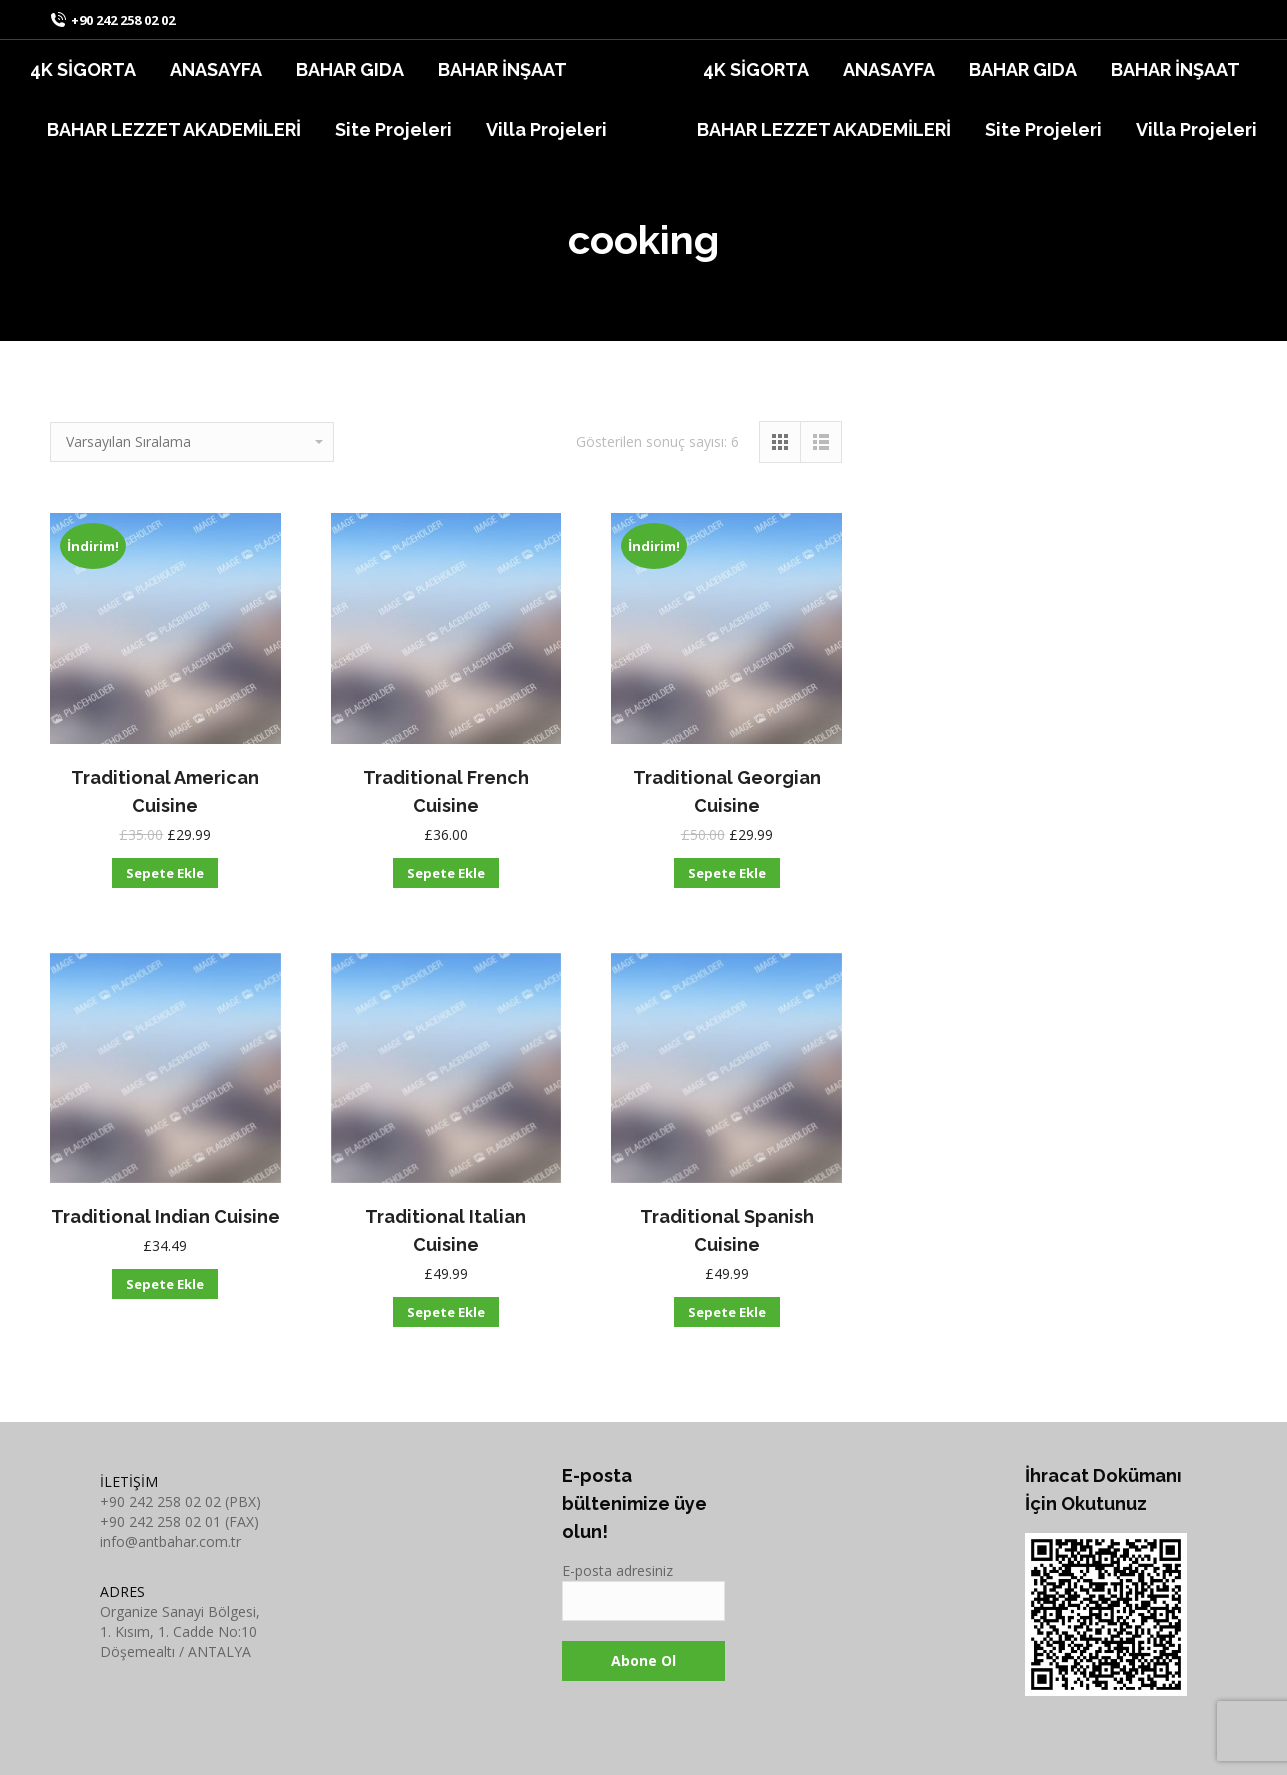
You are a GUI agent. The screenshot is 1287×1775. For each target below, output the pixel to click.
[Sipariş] (192, 442)
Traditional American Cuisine (165, 791)
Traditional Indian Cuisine (165, 1216)
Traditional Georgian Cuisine (727, 791)
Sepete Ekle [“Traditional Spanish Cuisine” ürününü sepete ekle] (727, 1312)
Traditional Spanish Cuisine (727, 1230)
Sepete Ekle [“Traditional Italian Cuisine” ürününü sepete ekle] (446, 1312)
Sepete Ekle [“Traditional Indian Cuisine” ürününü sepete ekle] (165, 1284)
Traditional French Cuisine (446, 791)
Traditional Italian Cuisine (445, 1230)
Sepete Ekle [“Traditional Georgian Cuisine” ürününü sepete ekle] (727, 873)
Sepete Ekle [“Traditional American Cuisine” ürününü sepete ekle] (165, 873)
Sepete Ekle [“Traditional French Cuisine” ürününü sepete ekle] (446, 873)
